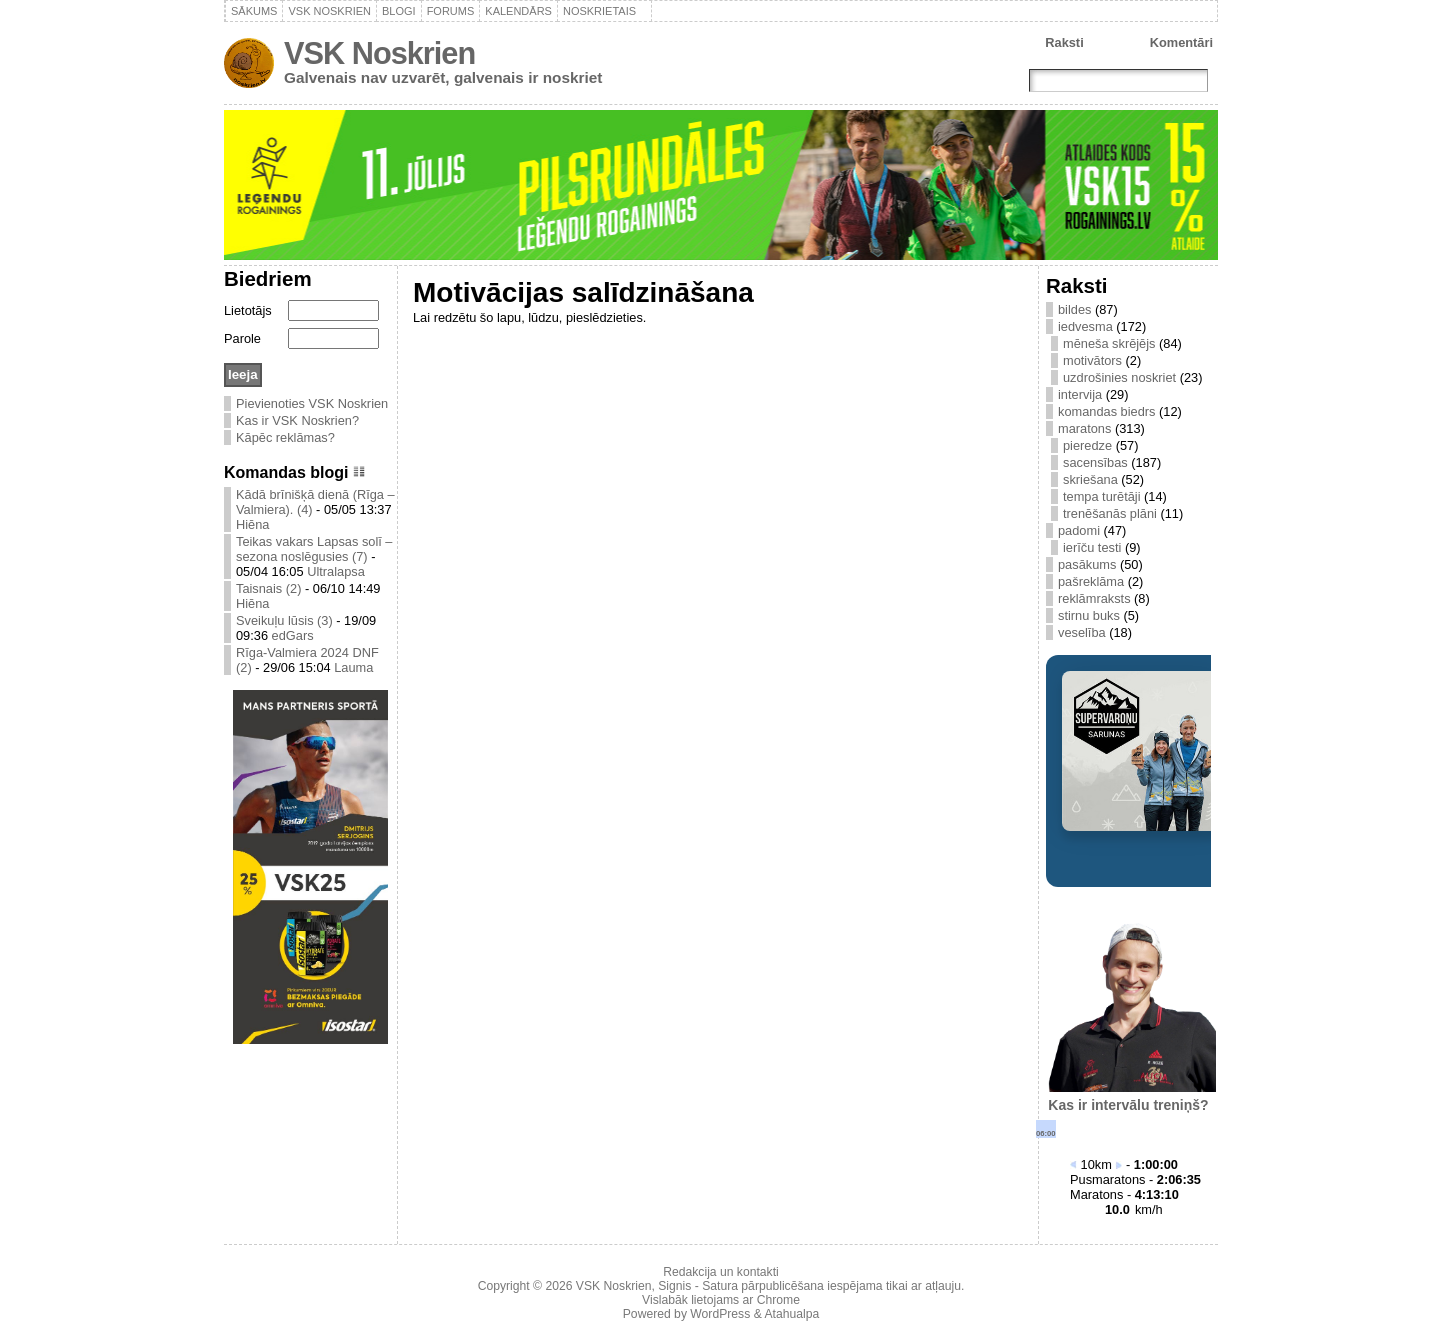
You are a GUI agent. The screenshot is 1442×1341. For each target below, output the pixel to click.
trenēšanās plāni (1110, 513)
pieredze (1087, 445)
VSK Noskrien (379, 53)
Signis (674, 1286)
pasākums (1087, 564)
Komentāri (1181, 42)
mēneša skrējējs (1109, 343)
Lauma (353, 667)
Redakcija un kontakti (721, 1272)
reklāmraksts (1094, 598)
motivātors (1092, 360)
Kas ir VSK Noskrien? (297, 420)
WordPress (720, 1314)
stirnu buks (1089, 615)
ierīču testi (1092, 547)
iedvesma (1085, 326)
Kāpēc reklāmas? (285, 437)
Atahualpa (791, 1314)
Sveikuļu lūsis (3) (284, 620)
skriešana (1090, 479)
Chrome (778, 1300)
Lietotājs (248, 310)
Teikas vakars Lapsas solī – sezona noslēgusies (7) (314, 549)
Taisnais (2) (268, 588)
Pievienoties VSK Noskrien (312, 403)
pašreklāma (1091, 581)
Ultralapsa (336, 571)
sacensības (1095, 462)
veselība (1082, 632)
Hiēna (252, 524)
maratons (1084, 428)
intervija (1080, 394)
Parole (242, 338)
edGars (293, 635)
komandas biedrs (1106, 411)
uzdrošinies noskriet (1119, 377)
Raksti (1064, 42)
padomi (1079, 530)
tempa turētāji (1102, 496)
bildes (1074, 309)
